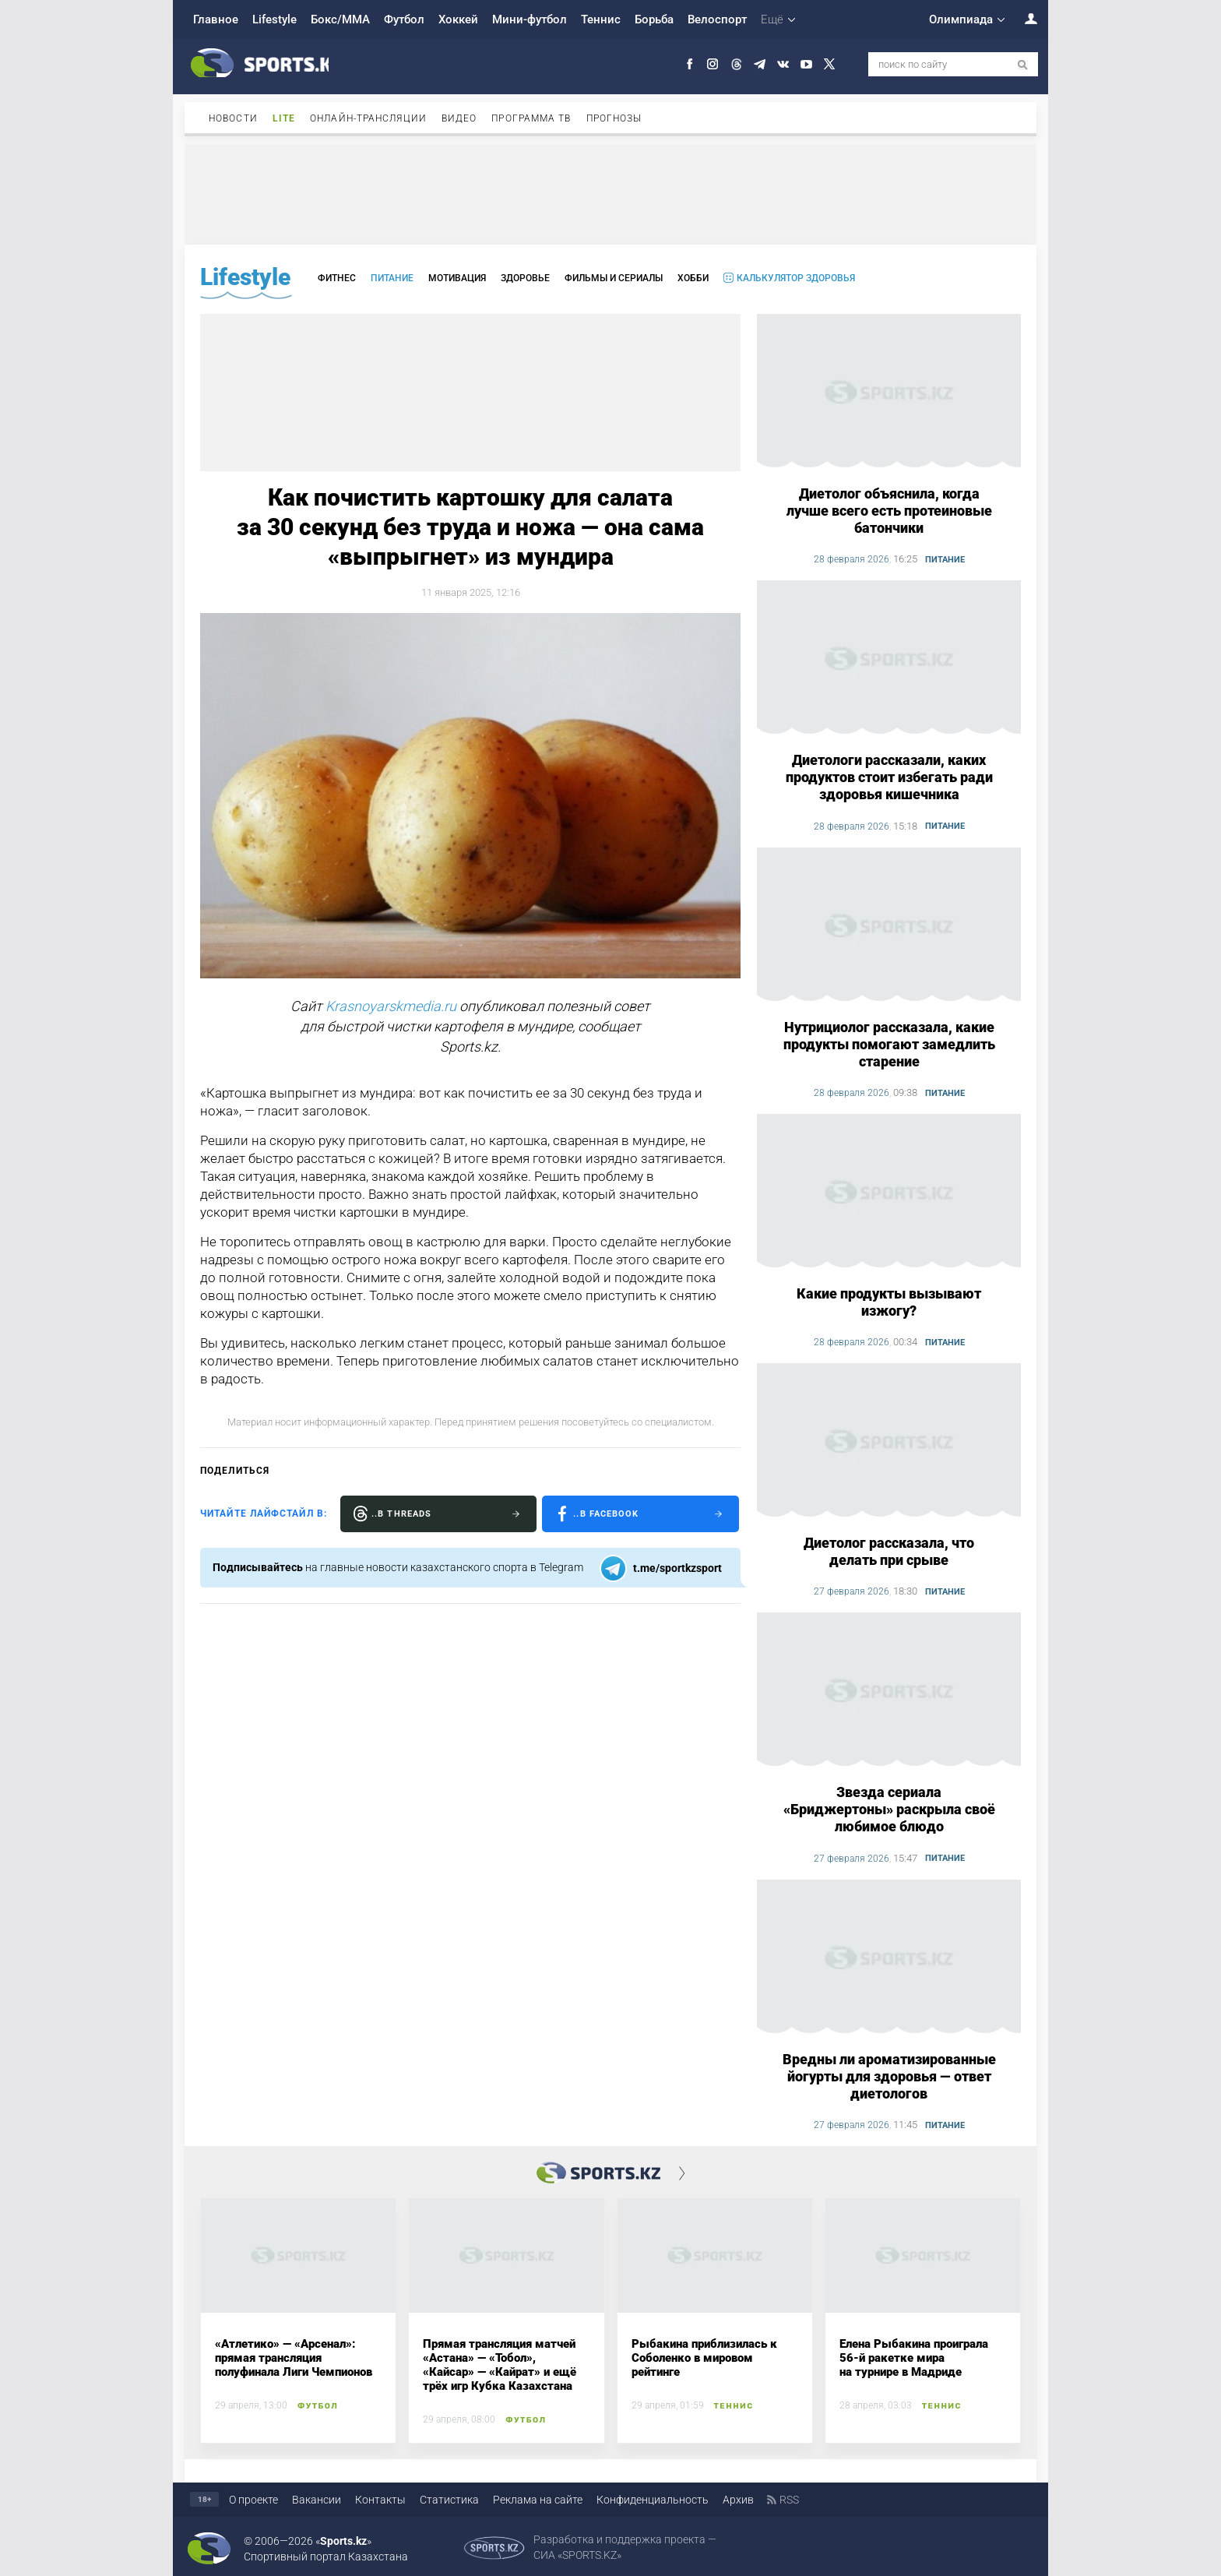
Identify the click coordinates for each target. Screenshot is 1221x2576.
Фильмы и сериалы (614, 278)
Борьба (654, 19)
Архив (738, 2499)
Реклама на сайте (537, 2499)
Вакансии (316, 2499)
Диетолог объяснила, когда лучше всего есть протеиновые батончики (889, 510)
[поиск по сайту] (1023, 65)
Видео (459, 118)
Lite (284, 118)
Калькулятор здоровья (796, 278)
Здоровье (525, 278)
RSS (789, 2499)
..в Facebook (606, 1514)
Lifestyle (274, 19)
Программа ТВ (531, 118)
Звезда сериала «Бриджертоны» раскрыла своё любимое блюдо (889, 1809)
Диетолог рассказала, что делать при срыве (889, 1551)
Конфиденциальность (652, 2499)
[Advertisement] (610, 193)
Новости (233, 118)
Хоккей (458, 19)
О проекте (253, 2499)
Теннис (601, 19)
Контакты (380, 2499)
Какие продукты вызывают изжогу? (889, 1302)
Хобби (693, 278)
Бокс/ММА (340, 19)
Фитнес (337, 278)
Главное (215, 19)
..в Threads (401, 1514)
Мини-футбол (529, 19)
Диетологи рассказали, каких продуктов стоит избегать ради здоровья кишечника (889, 777)
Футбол (404, 19)
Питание (392, 278)
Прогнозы (614, 118)
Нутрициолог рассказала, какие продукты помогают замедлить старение (889, 1044)
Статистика (449, 2499)
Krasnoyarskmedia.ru (390, 1006)
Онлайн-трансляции (368, 118)
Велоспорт (717, 19)
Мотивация (457, 278)
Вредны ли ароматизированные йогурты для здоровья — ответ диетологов (889, 2076)
